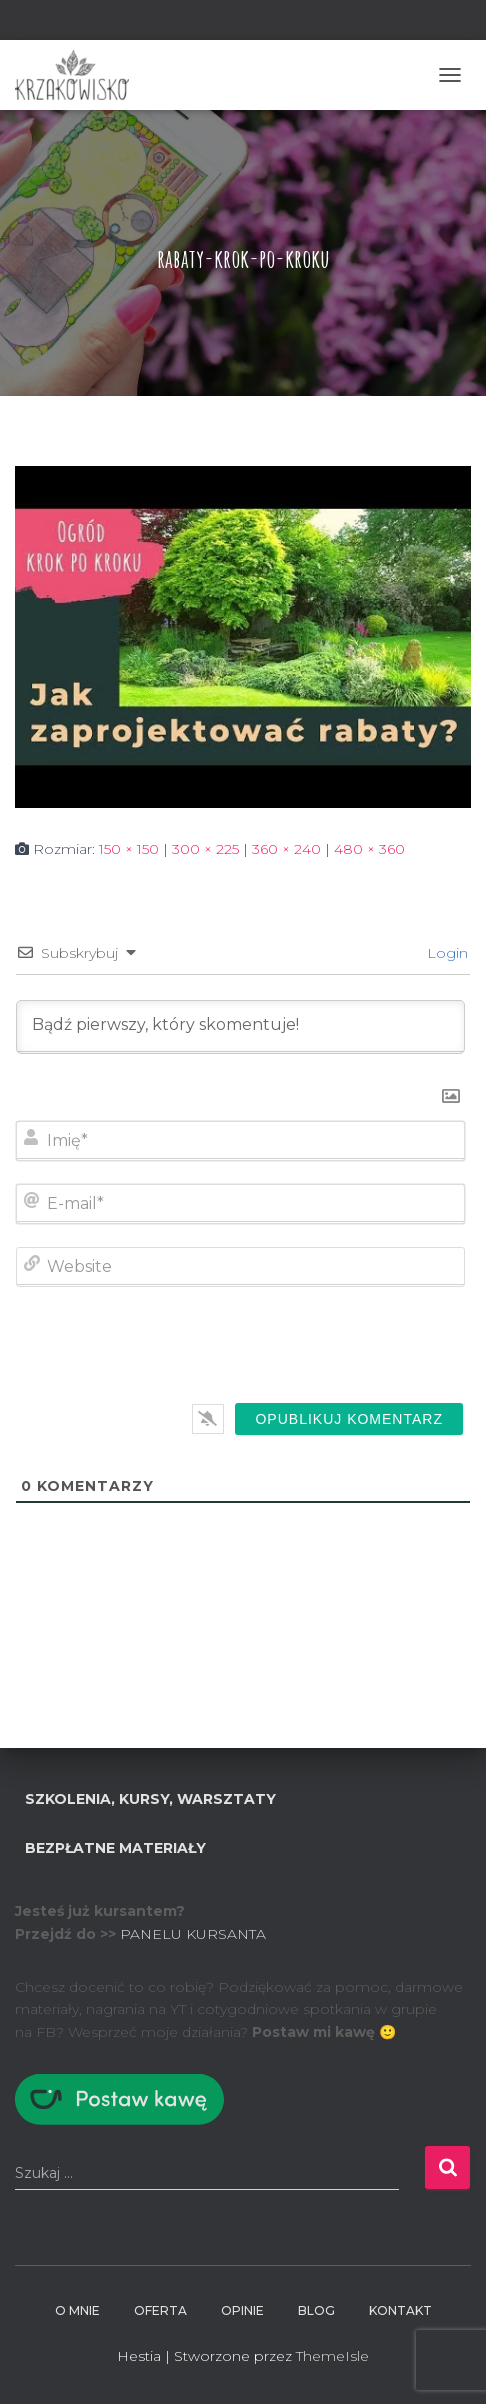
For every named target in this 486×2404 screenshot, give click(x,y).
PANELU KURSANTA (193, 1934)
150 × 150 (129, 849)
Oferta (160, 2310)
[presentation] (328, 1348)
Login (445, 953)
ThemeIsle (332, 2356)
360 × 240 (286, 849)
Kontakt (400, 2310)
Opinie (242, 2310)
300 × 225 (205, 849)
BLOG (316, 2310)
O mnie (77, 2310)
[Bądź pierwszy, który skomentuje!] (240, 1027)
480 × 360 (369, 849)
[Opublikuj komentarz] (349, 1419)
